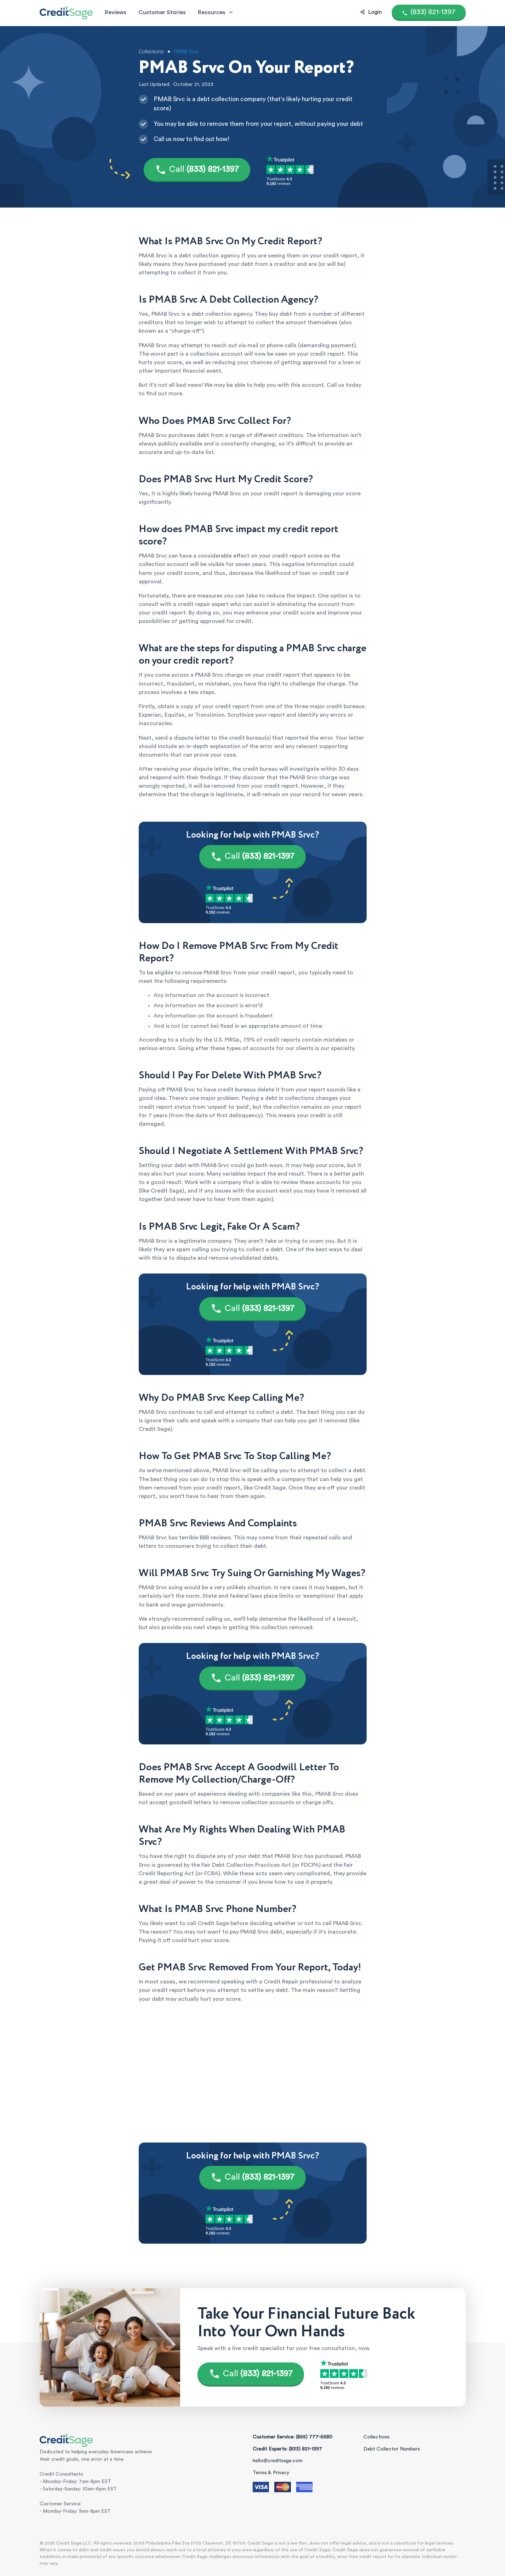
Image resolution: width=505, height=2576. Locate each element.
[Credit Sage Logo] (66, 12)
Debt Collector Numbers (391, 2449)
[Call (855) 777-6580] (429, 12)
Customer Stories (162, 12)
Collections (376, 2437)
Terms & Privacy (271, 2472)
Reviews (115, 12)
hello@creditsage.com (278, 2460)
